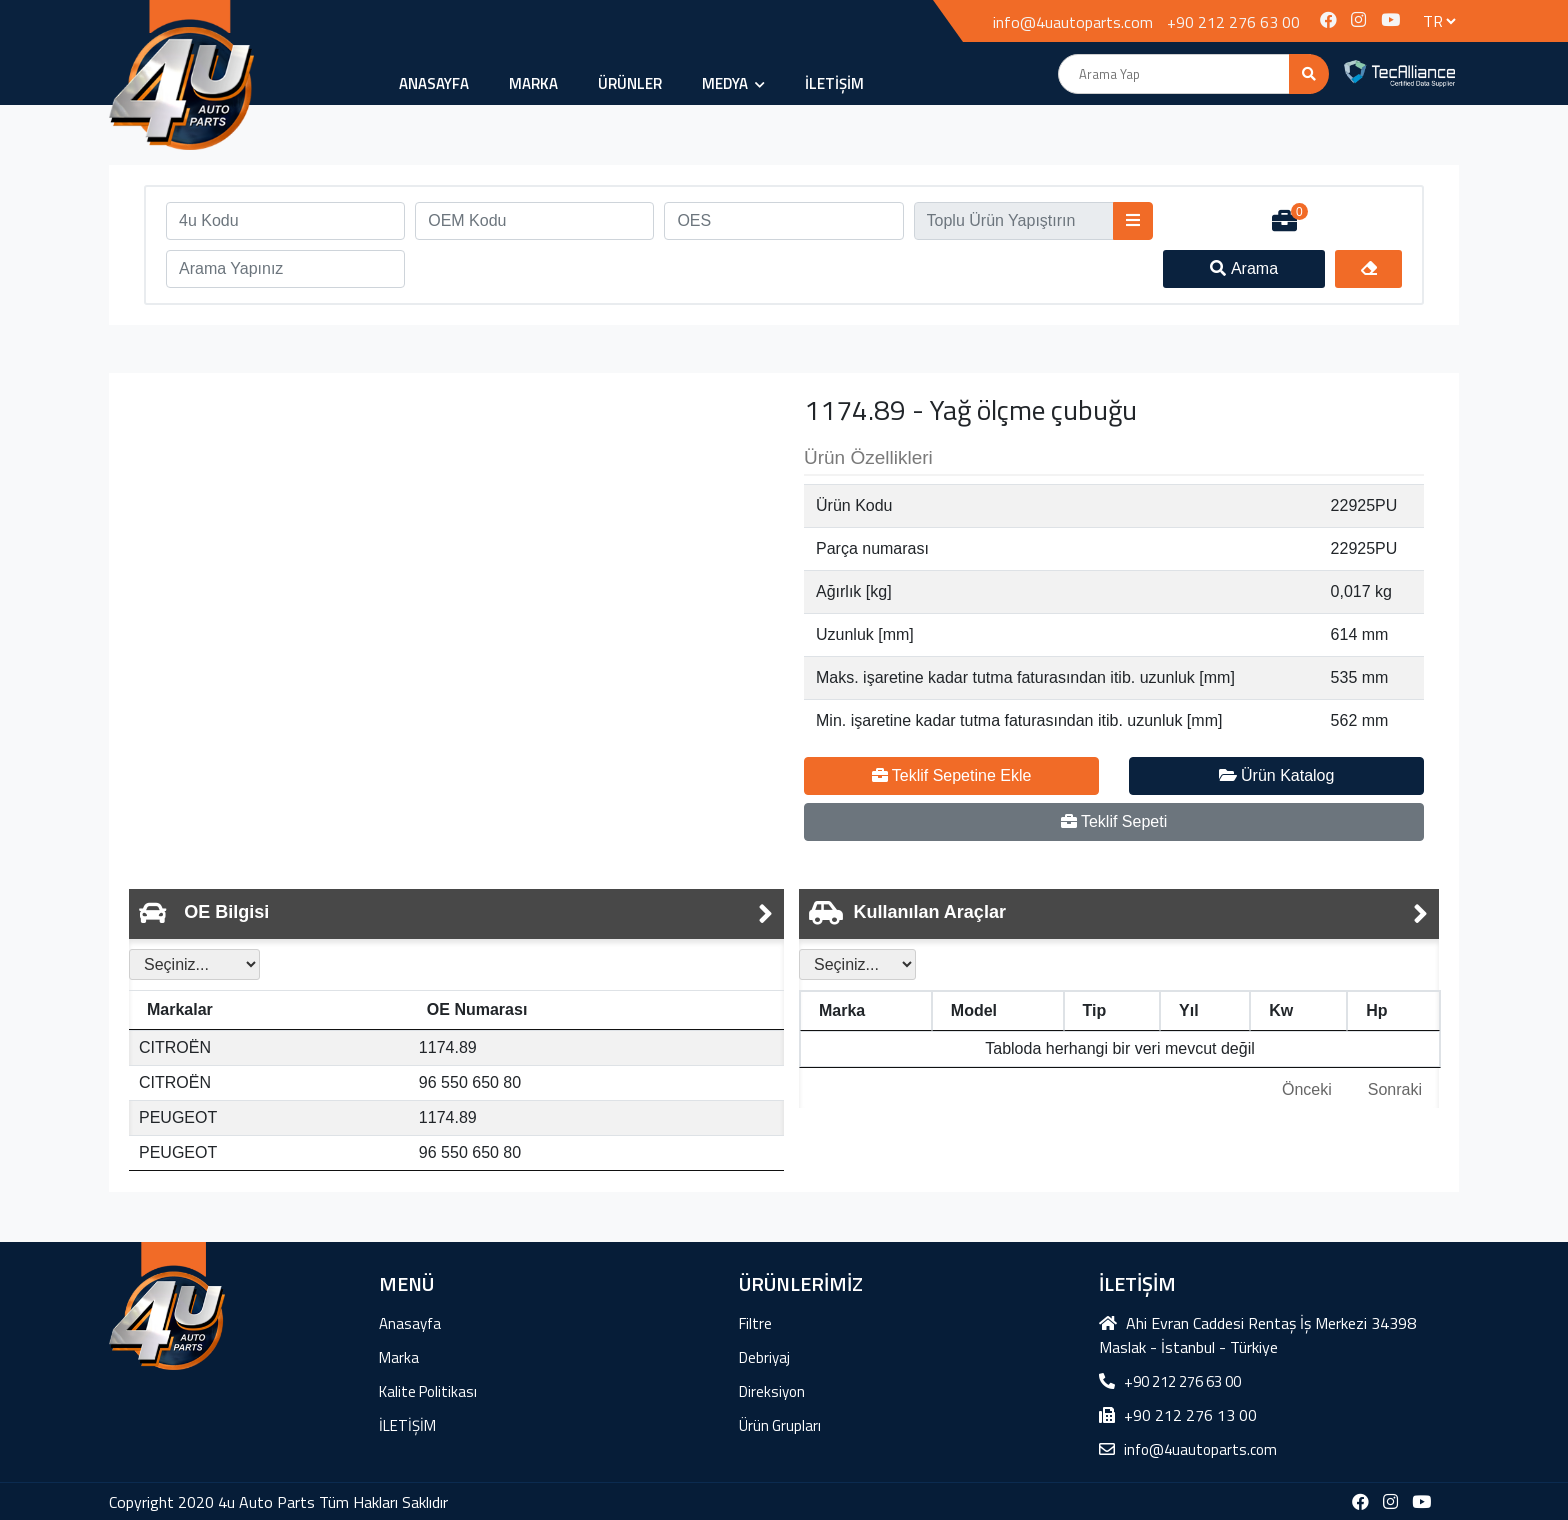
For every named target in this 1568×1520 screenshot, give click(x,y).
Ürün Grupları (780, 1425)
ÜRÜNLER (630, 83)
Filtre (755, 1323)
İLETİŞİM (834, 83)
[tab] (456, 914)
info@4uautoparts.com (1073, 22)
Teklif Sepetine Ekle (952, 775)
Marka (533, 83)
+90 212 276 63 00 (1233, 22)
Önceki (1307, 1089)
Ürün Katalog (1277, 775)
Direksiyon (772, 1391)
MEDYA (733, 83)
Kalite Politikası (428, 1391)
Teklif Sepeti (1114, 821)
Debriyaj (764, 1357)
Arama (1244, 268)
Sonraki (1395, 1089)
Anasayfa (434, 83)
